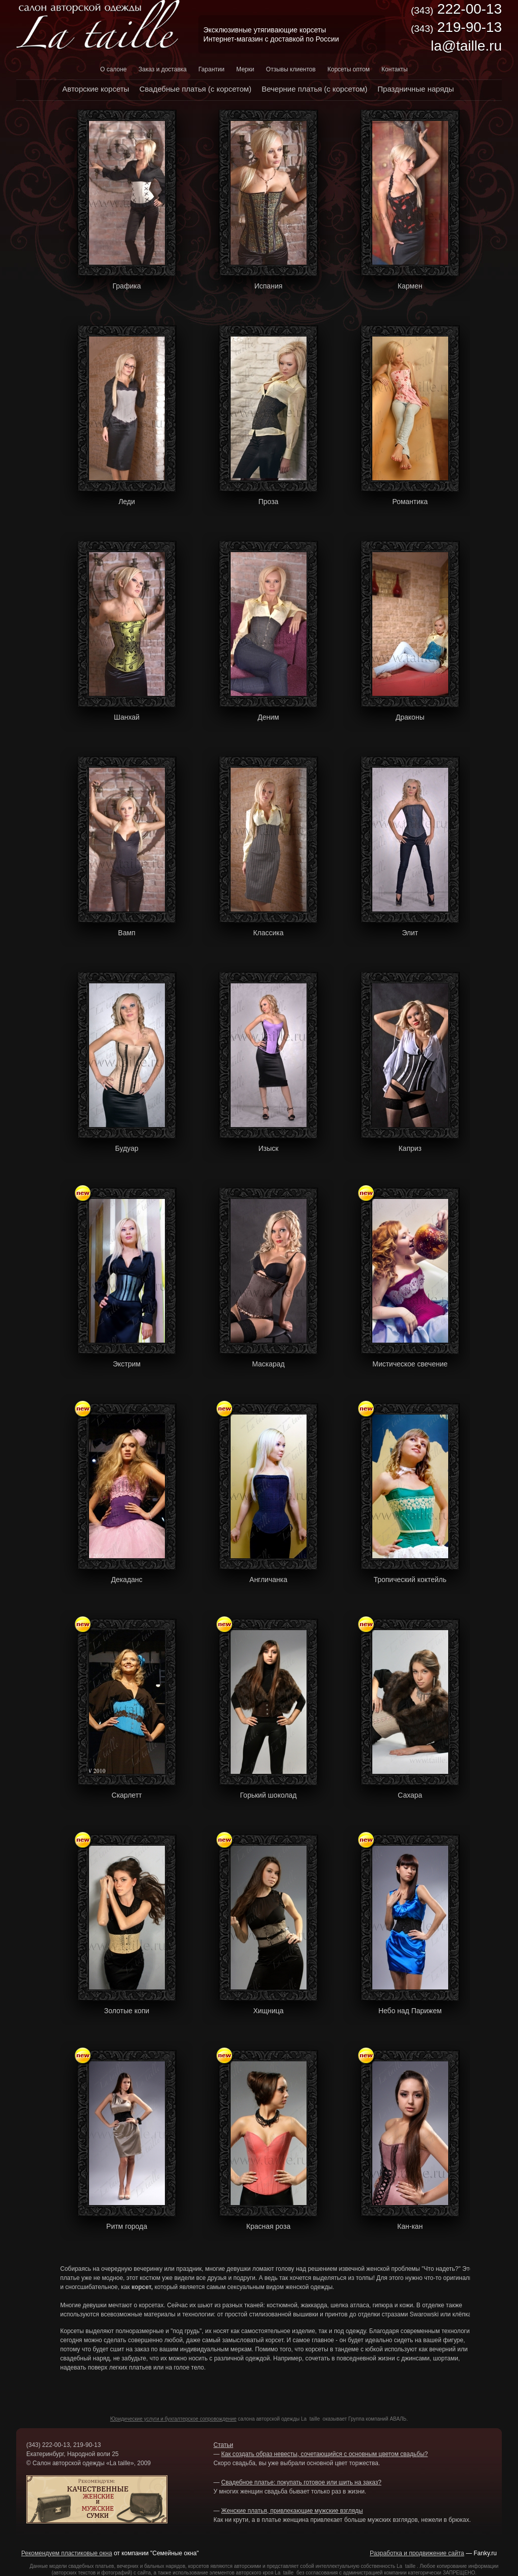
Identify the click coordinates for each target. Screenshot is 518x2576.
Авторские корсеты (95, 89)
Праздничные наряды (415, 89)
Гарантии (211, 69)
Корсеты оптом (348, 69)
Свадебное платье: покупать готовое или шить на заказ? (301, 2482)
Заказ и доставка (163, 69)
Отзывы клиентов (291, 69)
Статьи (223, 2444)
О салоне (113, 69)
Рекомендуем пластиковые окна (66, 2553)
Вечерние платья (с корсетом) (314, 89)
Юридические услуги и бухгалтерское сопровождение (173, 2419)
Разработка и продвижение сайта (417, 2553)
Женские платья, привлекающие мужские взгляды (292, 2510)
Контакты (394, 69)
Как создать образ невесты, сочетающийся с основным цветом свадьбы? (324, 2454)
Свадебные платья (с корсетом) (195, 89)
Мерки (245, 69)
